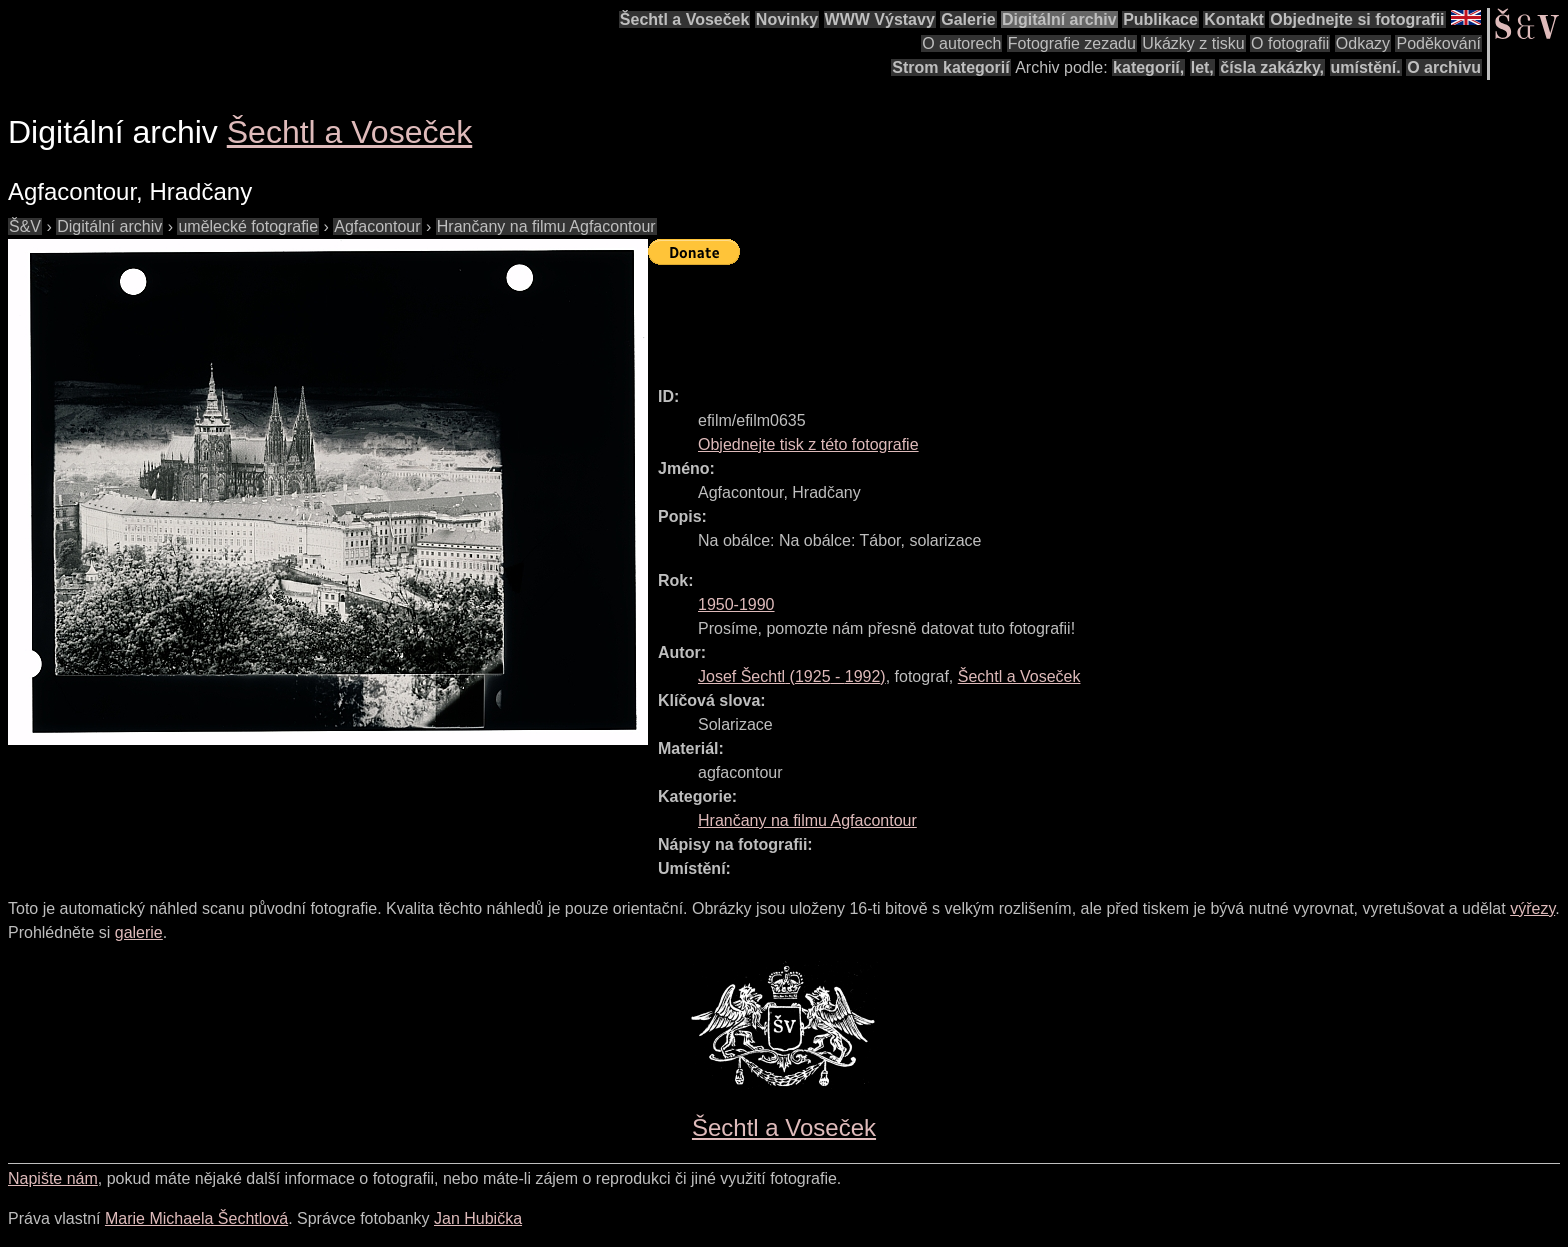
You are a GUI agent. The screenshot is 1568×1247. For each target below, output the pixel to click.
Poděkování (1438, 43)
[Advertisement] (1012, 317)
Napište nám (53, 1178)
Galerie (968, 19)
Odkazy (1363, 43)
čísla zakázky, (1272, 67)
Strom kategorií (950, 67)
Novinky (787, 19)
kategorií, (1148, 67)
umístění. (1366, 67)
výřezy (1532, 908)
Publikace (1160, 19)
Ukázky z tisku (1193, 43)
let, (1202, 67)
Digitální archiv (1059, 19)
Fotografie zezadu (1072, 43)
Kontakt (1234, 19)
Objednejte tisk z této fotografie (808, 444)
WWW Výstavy (880, 19)
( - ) (792, 676)
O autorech (961, 43)
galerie (139, 932)
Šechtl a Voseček (685, 19)
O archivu (1444, 67)
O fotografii (1290, 43)
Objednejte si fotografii (1357, 19)
